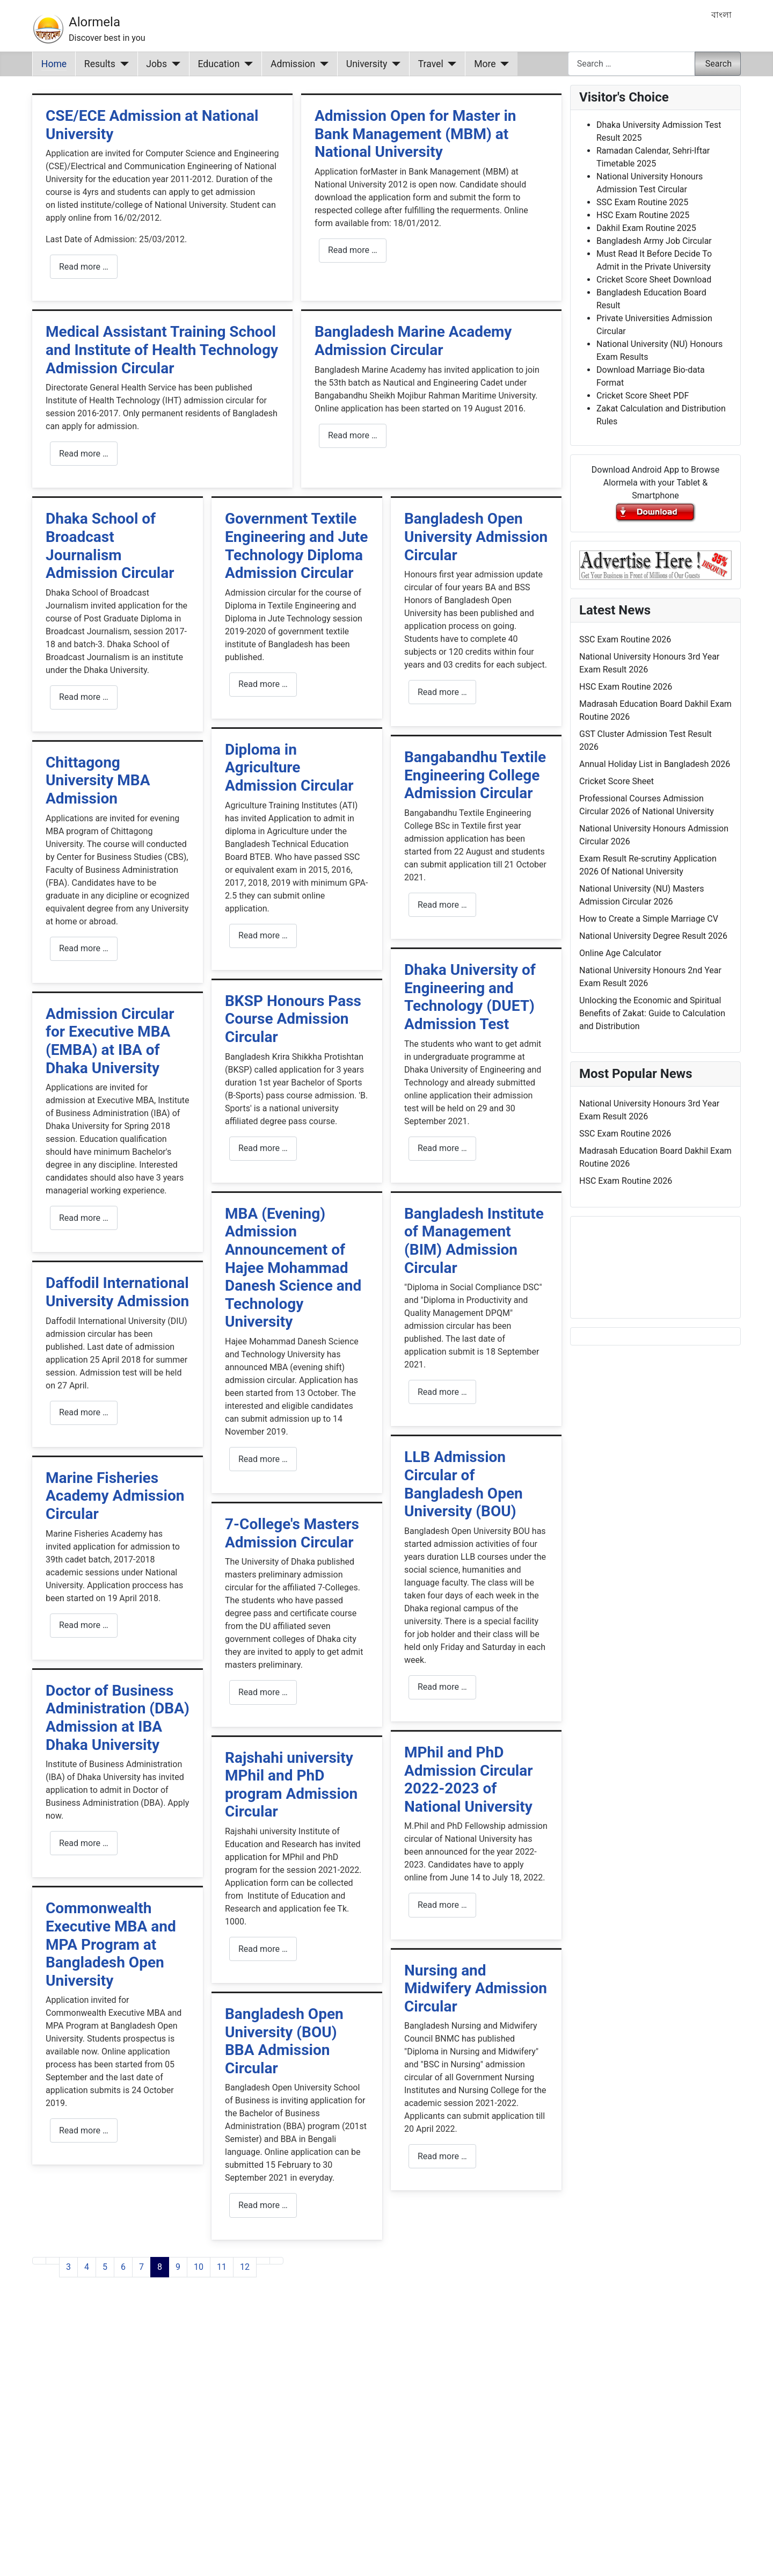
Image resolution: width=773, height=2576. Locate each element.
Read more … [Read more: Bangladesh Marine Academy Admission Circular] (352, 435)
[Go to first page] (39, 2260)
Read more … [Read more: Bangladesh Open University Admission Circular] (442, 692)
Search (718, 64)
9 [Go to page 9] (178, 2267)
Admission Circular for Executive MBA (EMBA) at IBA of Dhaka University (110, 1041)
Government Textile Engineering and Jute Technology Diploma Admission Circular (296, 546)
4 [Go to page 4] (86, 2267)
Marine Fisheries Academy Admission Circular (115, 1496)
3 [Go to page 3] (68, 2267)
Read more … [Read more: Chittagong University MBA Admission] (83, 948)
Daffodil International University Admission (117, 1292)
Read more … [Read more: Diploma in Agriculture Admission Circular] (263, 935)
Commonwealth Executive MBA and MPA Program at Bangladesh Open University (111, 1944)
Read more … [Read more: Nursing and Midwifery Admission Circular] (442, 2156)
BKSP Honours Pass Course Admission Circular (293, 1019)
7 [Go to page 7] (141, 2267)
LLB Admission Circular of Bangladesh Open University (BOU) (463, 1484)
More (485, 64)
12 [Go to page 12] (245, 2267)
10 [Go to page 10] (198, 2267)
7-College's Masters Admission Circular (292, 1533)
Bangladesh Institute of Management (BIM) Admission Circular (474, 1241)
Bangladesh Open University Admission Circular (476, 536)
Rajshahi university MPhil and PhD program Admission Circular (291, 1785)
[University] (393, 64)
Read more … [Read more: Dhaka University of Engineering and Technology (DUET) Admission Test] (442, 1148)
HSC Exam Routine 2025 (642, 215)
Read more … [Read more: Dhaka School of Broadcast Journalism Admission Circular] (83, 697)
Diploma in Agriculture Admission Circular (289, 767)
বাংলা (721, 15)
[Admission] (322, 64)
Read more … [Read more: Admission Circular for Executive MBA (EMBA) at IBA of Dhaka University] (83, 1218)
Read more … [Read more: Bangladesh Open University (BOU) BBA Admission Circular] (263, 2205)
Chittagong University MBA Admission (98, 780)
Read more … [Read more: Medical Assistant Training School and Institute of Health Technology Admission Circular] (83, 453)
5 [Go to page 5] (105, 2267)
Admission (293, 64)
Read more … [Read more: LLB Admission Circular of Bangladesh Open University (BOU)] (442, 1687)
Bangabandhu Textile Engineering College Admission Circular (475, 775)
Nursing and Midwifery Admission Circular (475, 1988)
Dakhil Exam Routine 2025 (646, 228)
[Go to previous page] (53, 2260)
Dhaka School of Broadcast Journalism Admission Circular (110, 546)
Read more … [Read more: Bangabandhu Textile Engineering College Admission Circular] (442, 905)
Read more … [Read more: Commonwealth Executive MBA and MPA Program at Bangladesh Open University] (83, 2130)
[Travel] (450, 64)
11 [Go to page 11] (222, 2267)
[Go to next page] (263, 2260)
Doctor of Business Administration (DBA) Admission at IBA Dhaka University (117, 1718)
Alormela (94, 22)
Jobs (156, 64)
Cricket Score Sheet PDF (642, 395)
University (367, 64)
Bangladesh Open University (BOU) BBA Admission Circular (284, 2041)
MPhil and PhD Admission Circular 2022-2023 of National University (468, 1779)
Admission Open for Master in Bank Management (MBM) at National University (415, 134)
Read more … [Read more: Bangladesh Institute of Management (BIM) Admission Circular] (442, 1392)
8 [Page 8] (159, 2267)
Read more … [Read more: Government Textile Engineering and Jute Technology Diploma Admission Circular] (263, 684)
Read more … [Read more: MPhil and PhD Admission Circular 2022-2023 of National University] (442, 1905)
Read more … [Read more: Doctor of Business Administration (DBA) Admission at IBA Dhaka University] (83, 1843)
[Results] (122, 64)
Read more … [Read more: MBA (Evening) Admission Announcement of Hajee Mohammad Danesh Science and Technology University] (263, 1459)
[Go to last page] (276, 2260)
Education (219, 64)
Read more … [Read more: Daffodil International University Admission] (83, 1412)
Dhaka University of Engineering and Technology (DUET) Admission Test (470, 997)
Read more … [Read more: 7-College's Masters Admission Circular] (263, 1692)
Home (54, 64)
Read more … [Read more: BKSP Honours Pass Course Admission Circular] (263, 1148)
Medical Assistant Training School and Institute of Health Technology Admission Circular (162, 350)
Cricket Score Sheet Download (653, 279)
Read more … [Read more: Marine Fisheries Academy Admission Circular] (83, 1625)
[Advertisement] (296, 2439)
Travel (430, 64)
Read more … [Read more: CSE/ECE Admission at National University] (83, 267)
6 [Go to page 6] (123, 2267)
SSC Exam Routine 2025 (642, 202)
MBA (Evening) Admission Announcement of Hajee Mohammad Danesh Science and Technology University (293, 1268)
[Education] (246, 64)
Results (99, 64)
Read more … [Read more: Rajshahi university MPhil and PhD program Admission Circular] (263, 1949)
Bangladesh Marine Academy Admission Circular (413, 341)
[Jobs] (173, 64)
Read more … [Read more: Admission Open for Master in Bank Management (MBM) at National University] (352, 250)
